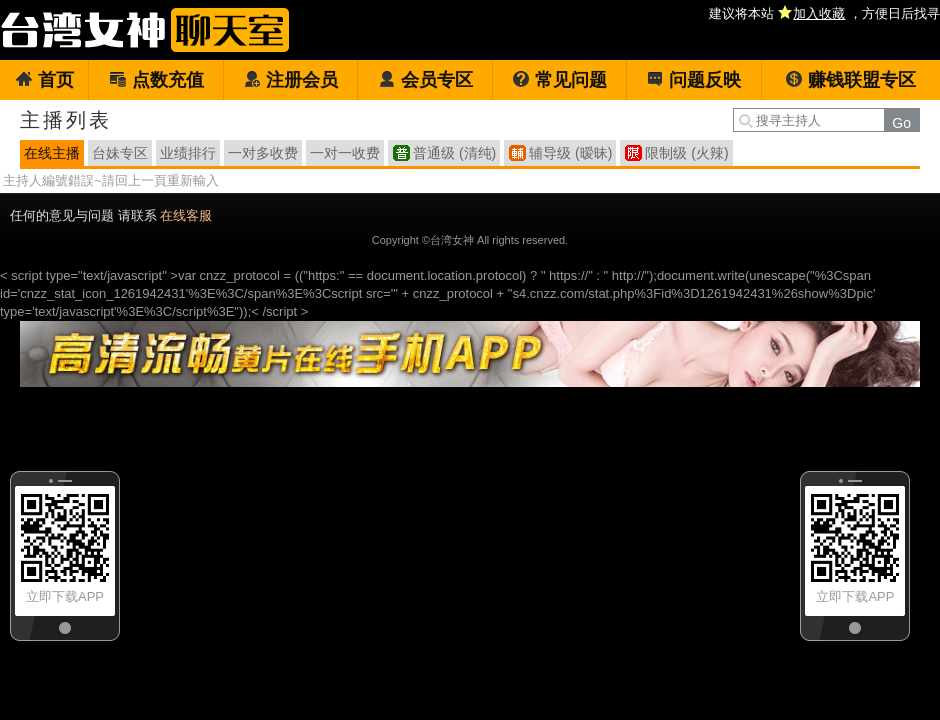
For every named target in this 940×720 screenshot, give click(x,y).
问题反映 (693, 80)
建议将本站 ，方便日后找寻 (824, 13)
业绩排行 (188, 153)
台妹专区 (120, 153)
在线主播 (52, 153)
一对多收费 (263, 153)
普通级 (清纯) (454, 153)
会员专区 (425, 80)
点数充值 (156, 80)
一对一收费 (345, 153)
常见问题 (559, 80)
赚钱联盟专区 (850, 80)
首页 (44, 80)
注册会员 (290, 80)
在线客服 (186, 215)
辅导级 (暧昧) (570, 153)
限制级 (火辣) (686, 153)
